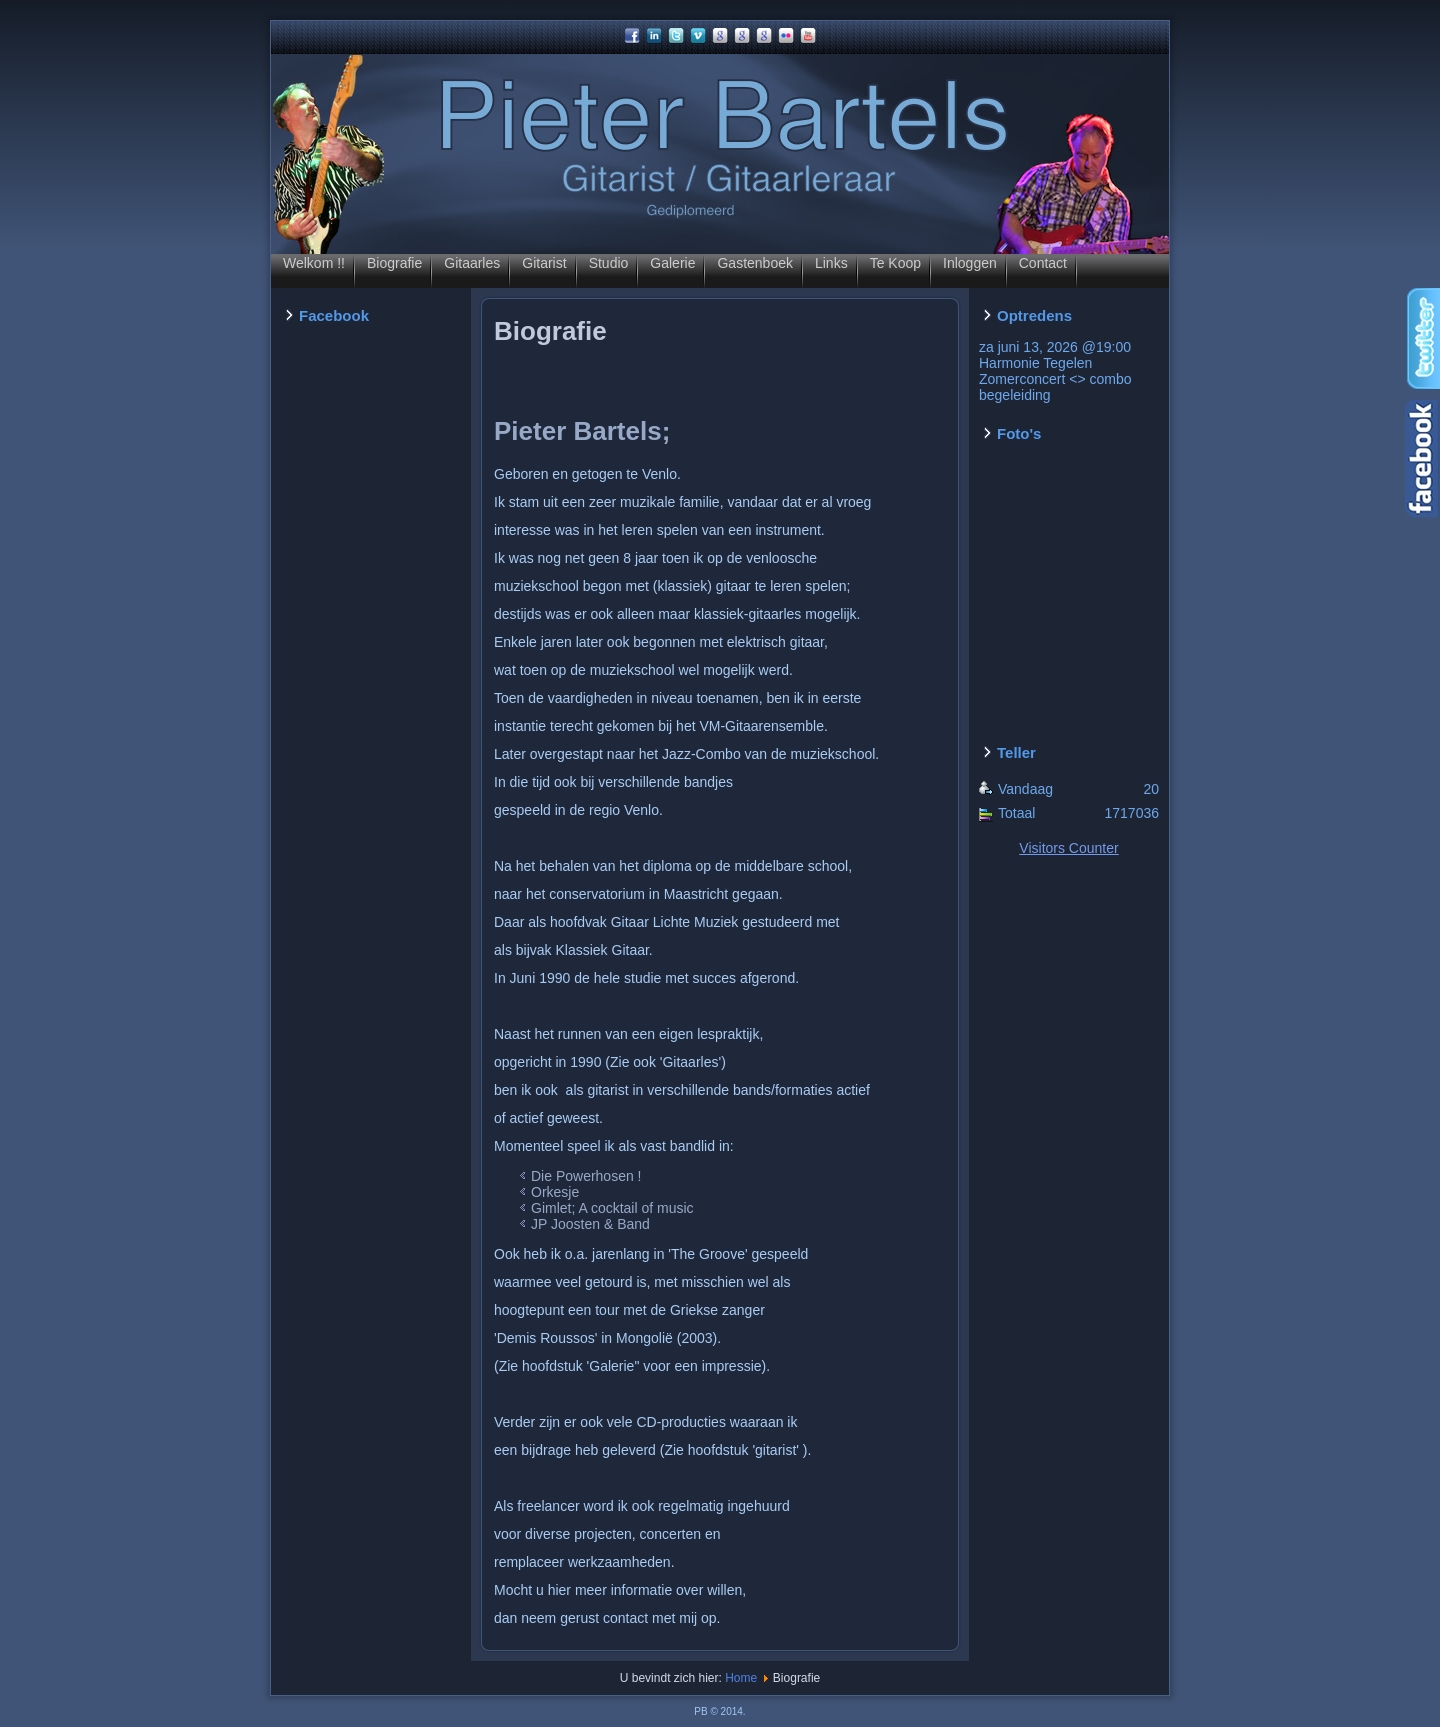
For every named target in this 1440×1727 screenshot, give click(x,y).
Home (741, 1678)
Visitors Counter (1068, 848)
